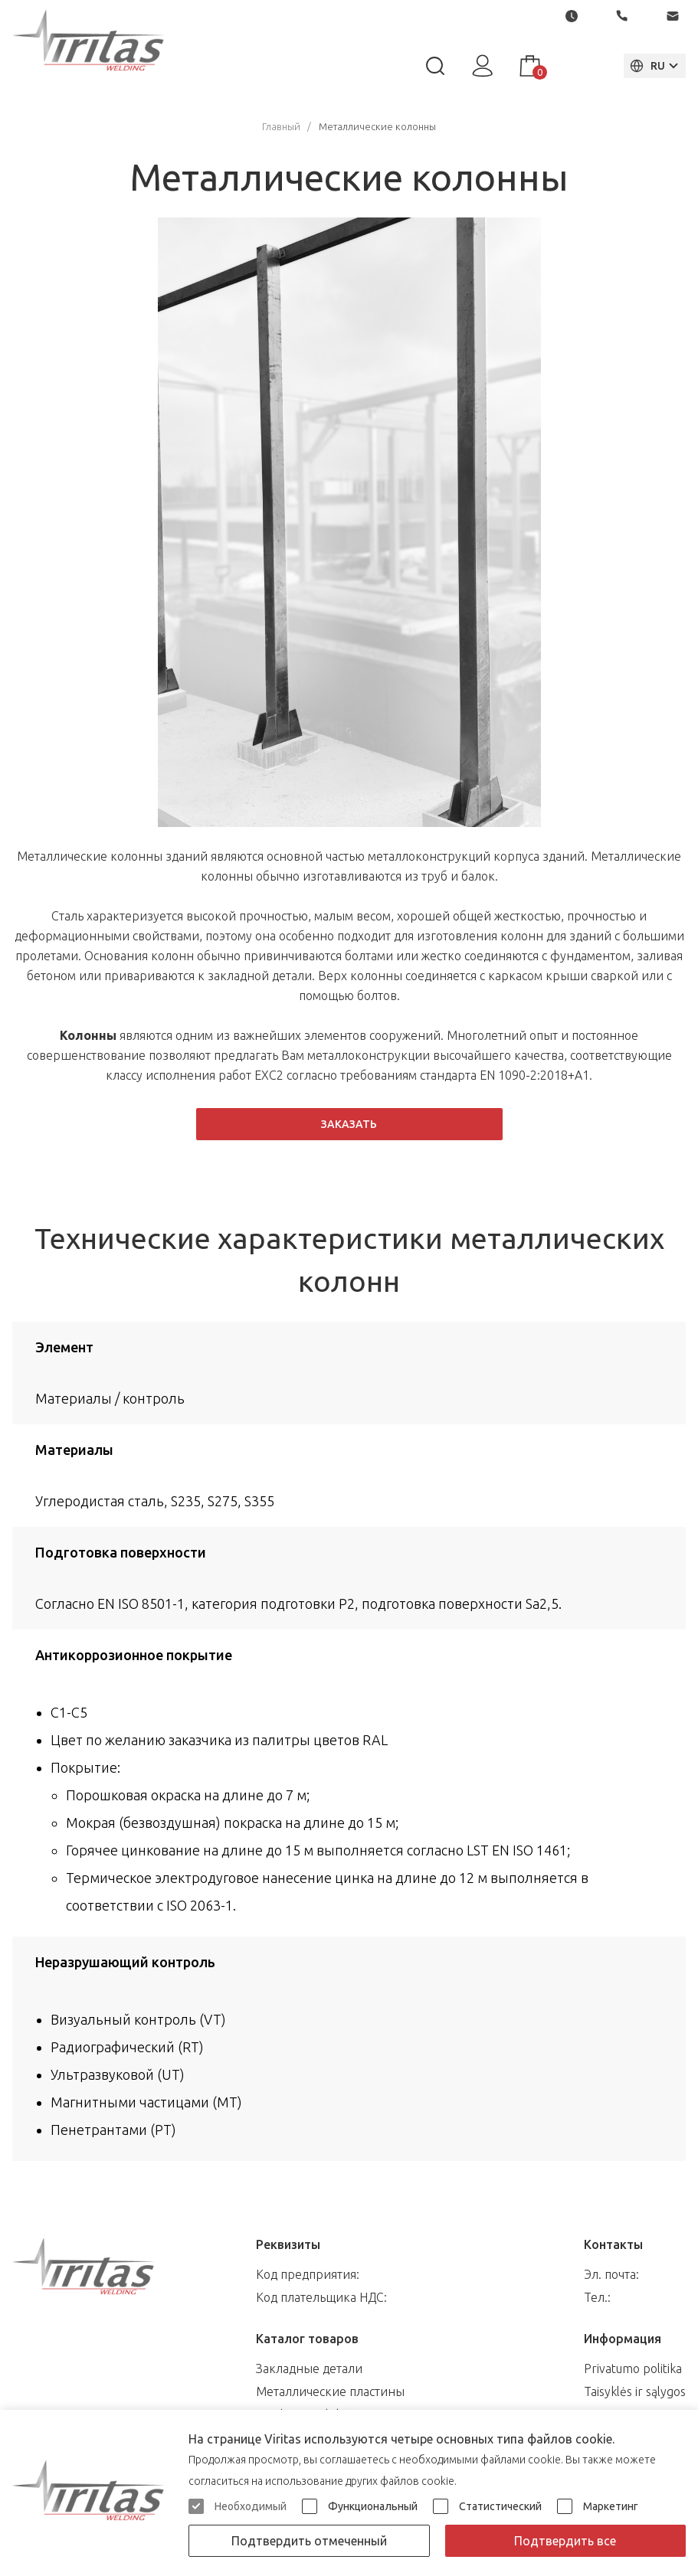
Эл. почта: (611, 2274)
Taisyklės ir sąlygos (635, 2391)
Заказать (349, 1124)
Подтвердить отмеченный (309, 2541)
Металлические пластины (330, 2391)
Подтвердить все (565, 2541)
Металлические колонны (377, 126)
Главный (281, 126)
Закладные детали (309, 2368)
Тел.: (597, 2297)
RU (646, 66)
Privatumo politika (633, 2368)
